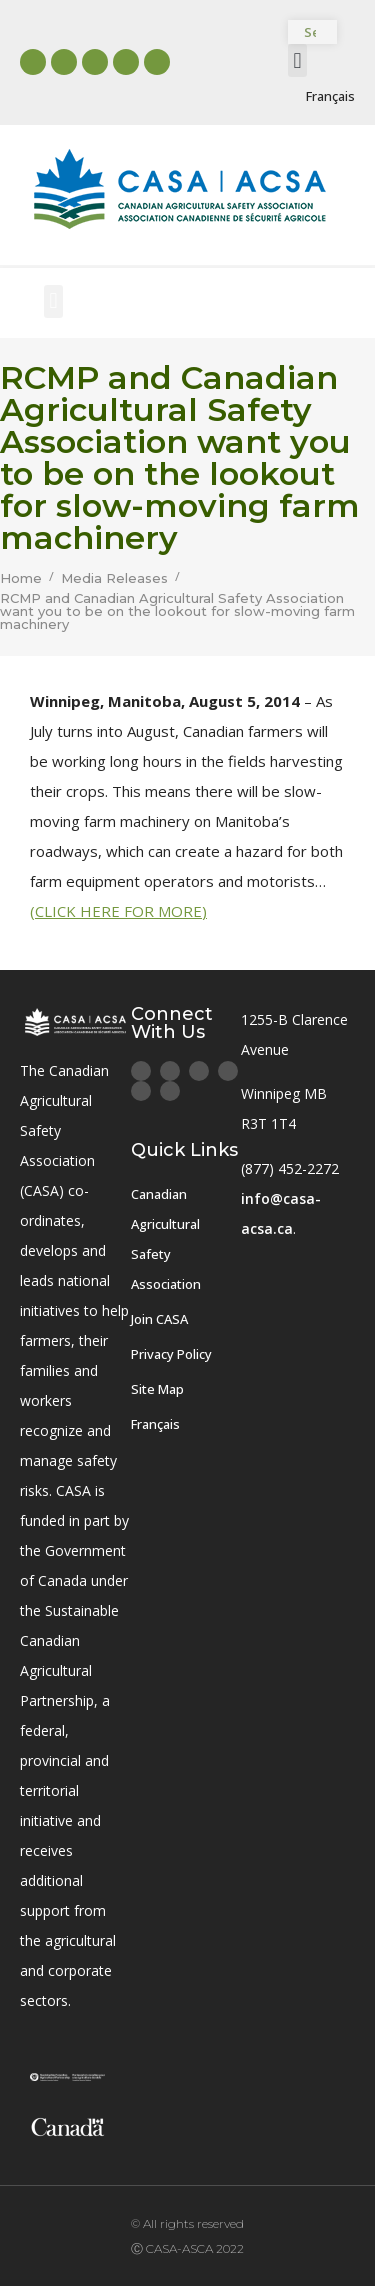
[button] (297, 60)
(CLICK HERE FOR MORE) (118, 911)
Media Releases (114, 578)
